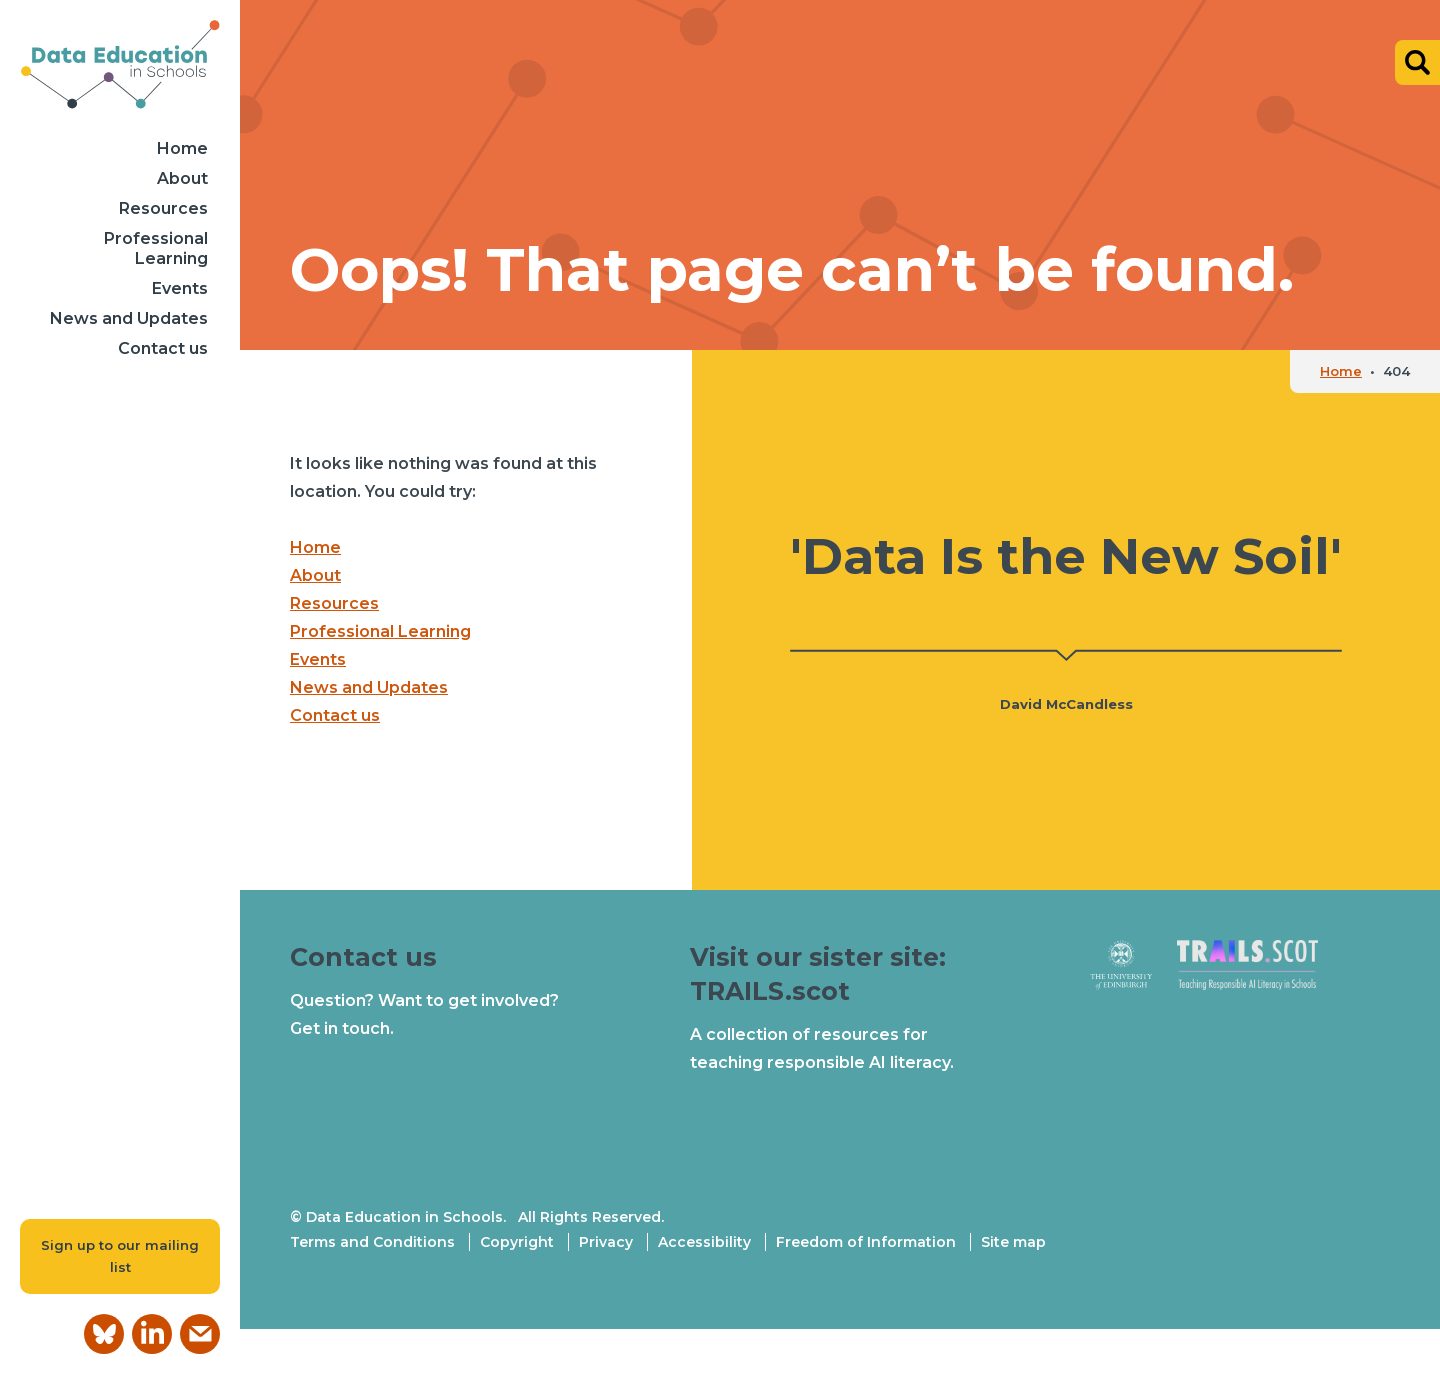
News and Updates (129, 318)
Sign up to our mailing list (120, 1256)
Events (180, 288)
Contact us (163, 348)
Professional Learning (156, 248)
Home (182, 148)
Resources (163, 208)
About (182, 178)
